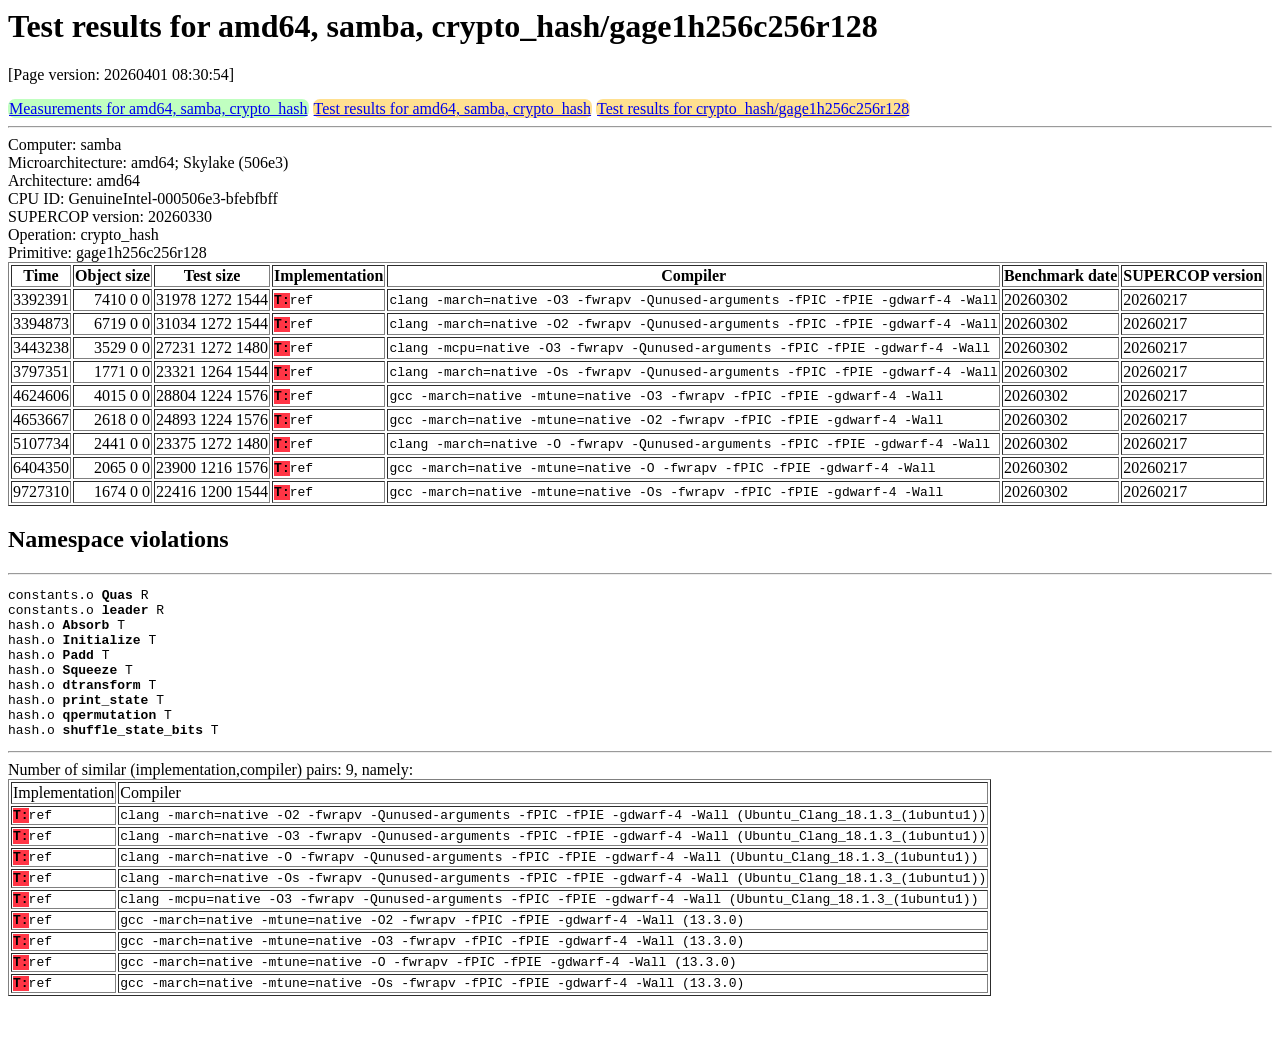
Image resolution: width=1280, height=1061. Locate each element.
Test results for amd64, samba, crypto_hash (452, 108)
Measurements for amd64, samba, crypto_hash (158, 108)
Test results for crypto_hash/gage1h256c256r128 (753, 108)
